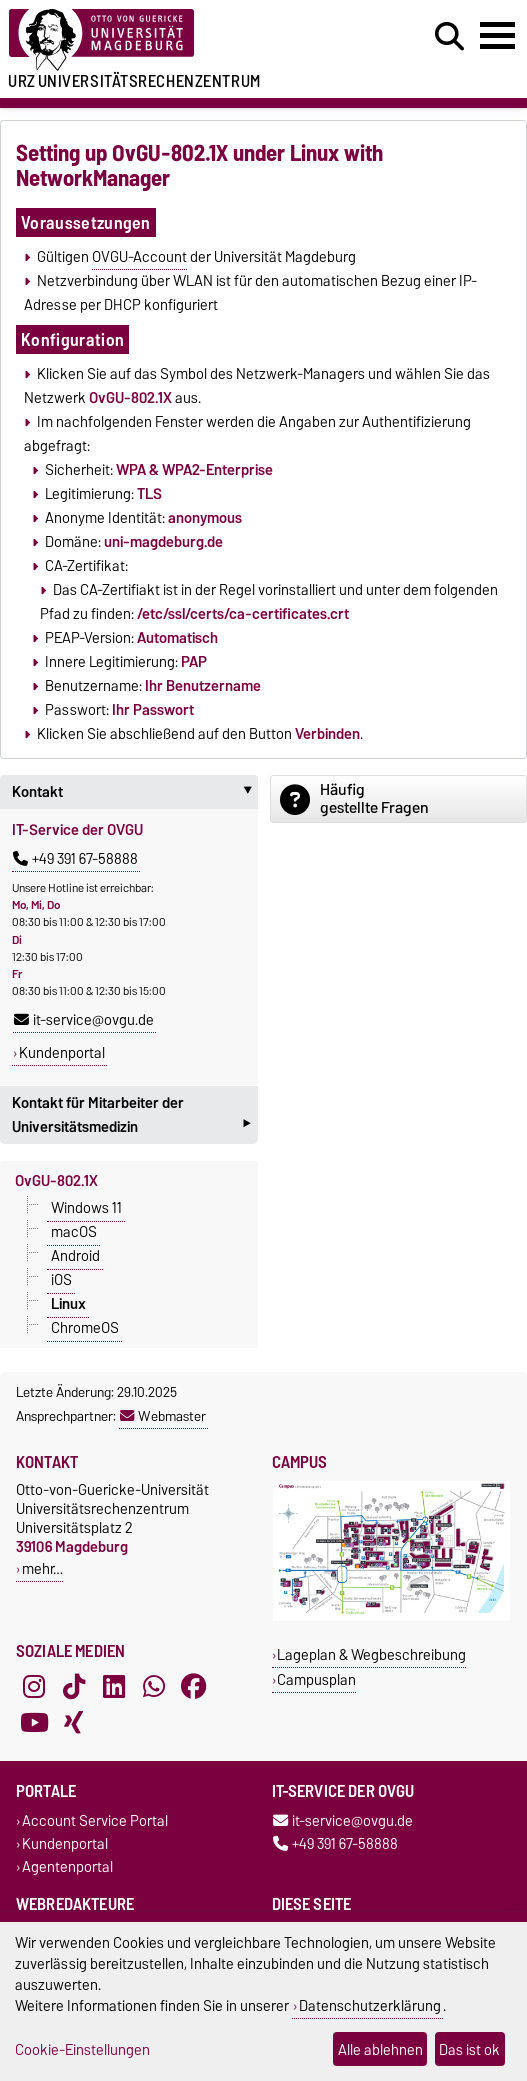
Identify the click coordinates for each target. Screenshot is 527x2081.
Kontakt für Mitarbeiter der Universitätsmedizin (131, 1117)
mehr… (42, 1568)
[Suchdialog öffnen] (449, 37)
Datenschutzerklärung (370, 2005)
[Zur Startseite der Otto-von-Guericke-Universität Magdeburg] (161, 40)
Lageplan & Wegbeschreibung (371, 1654)
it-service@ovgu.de (84, 1020)
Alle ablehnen (380, 2049)
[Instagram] (34, 1687)
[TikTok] (74, 1687)
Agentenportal (67, 1866)
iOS (61, 1280)
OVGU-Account (139, 257)
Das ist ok (469, 2049)
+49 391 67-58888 (75, 859)
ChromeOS (85, 1328)
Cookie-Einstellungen (82, 2049)
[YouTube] (34, 1723)
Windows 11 (86, 1208)
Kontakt (135, 792)
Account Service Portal (95, 1820)
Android (75, 1256)
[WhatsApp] (154, 1687)
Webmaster (163, 1416)
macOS (74, 1232)
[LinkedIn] (114, 1687)
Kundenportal (62, 1053)
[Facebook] (194, 1687)
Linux (68, 1304)
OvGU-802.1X (56, 1181)
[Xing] (74, 1723)
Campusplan (316, 1679)
